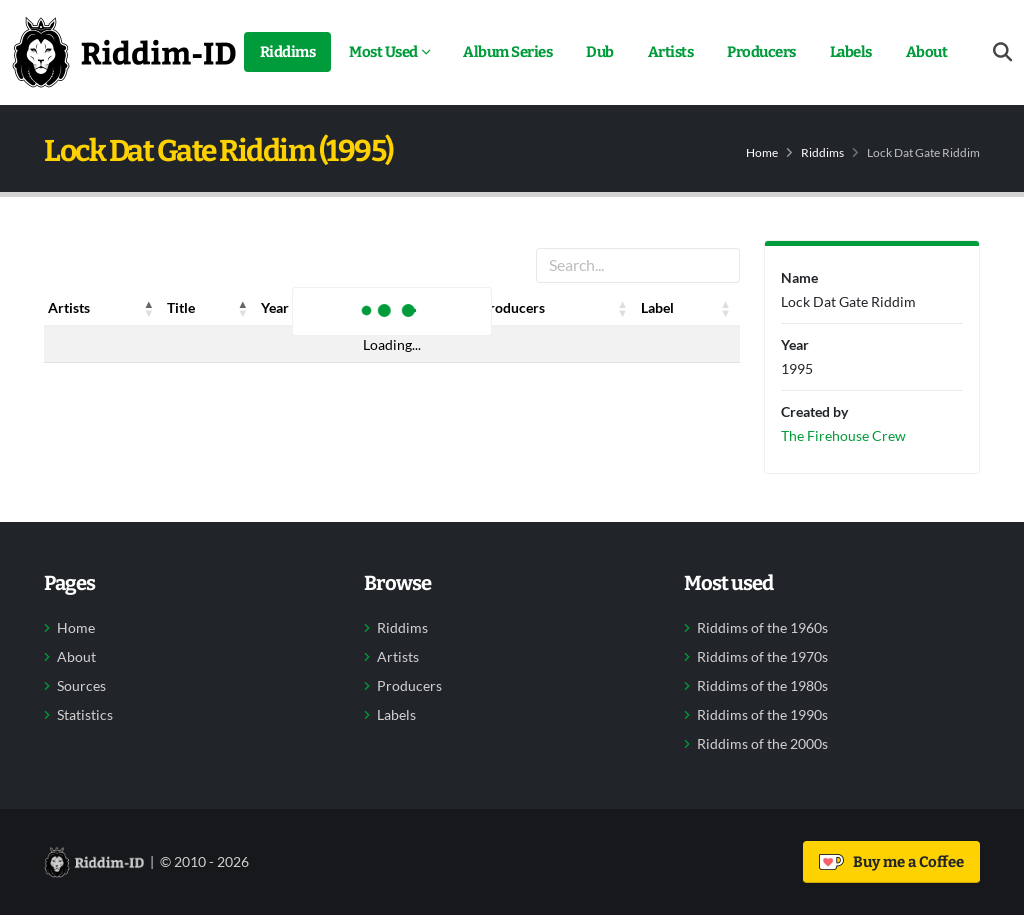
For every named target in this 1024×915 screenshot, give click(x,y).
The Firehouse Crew (843, 435)
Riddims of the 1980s (762, 686)
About (927, 52)
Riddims (288, 52)
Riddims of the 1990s (762, 715)
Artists (671, 52)
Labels (851, 52)
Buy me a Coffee (891, 862)
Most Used (383, 52)
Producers (761, 52)
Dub (600, 52)
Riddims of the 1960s (762, 628)
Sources (81, 686)
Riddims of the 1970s (762, 657)
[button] (149, 308)
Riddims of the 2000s (762, 744)
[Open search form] (1002, 52)
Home (762, 152)
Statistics (85, 715)
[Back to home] (124, 52)
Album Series (507, 52)
